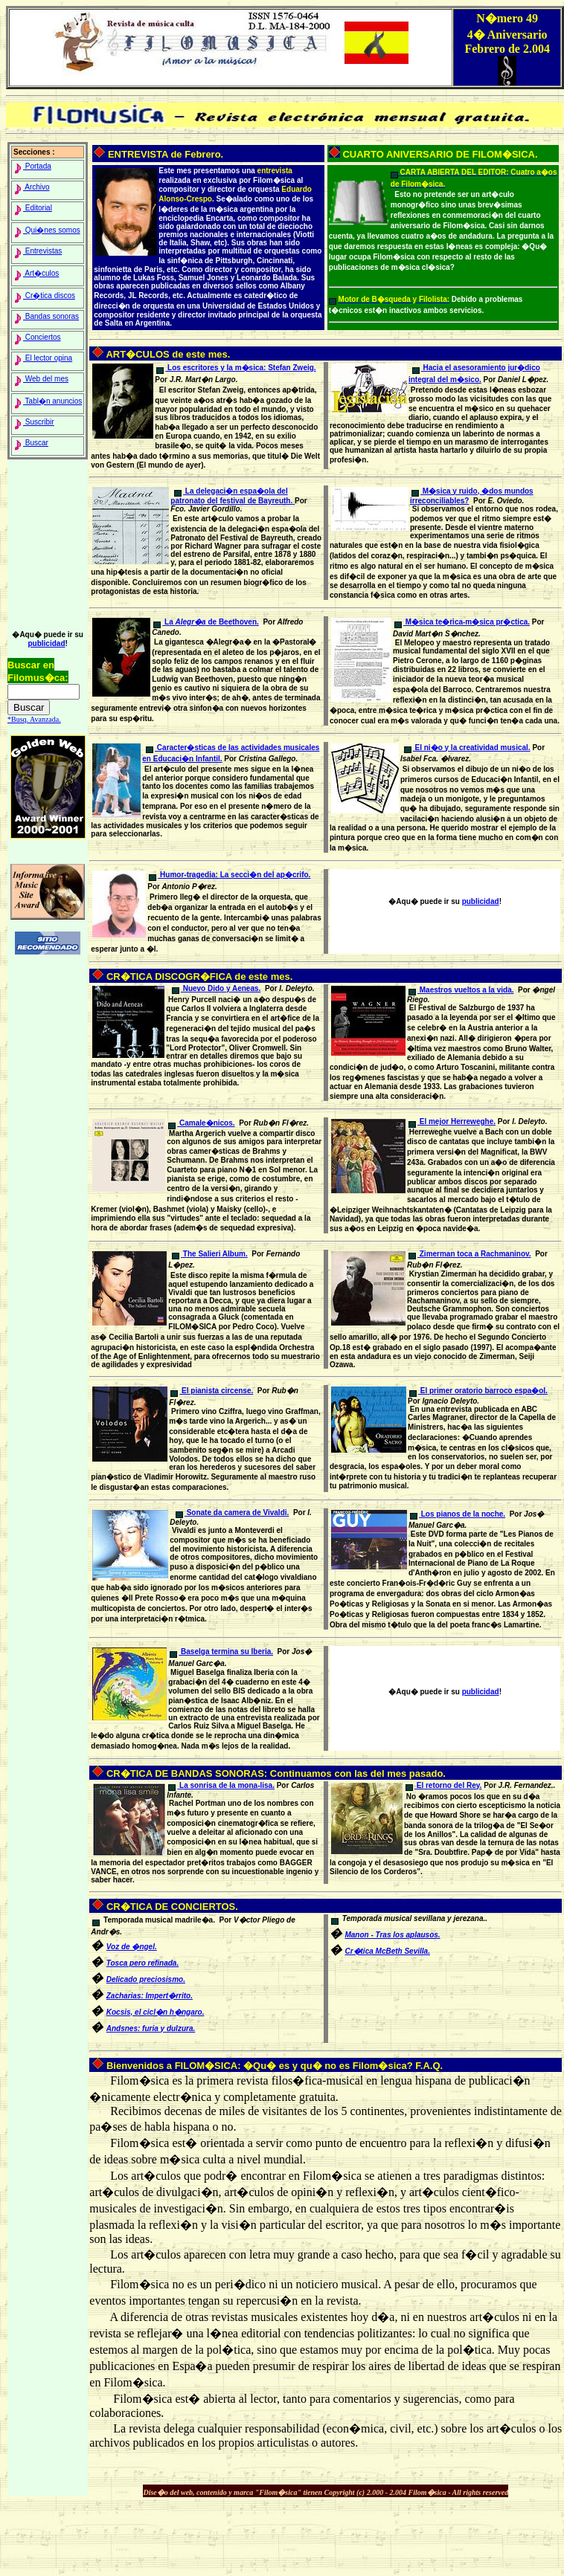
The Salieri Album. (210, 1254)
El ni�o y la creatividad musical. (467, 747)
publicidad (46, 643)
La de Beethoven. (206, 622)
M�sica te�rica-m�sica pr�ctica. (462, 622)
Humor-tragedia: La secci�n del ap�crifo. (229, 875)
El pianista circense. (211, 1391)
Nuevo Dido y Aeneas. (216, 988)
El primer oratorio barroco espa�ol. (478, 1391)
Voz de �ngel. (131, 1947)
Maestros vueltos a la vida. (461, 990)
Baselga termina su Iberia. (221, 1651)
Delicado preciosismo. (145, 1979)
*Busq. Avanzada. (34, 719)
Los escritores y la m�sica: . (235, 368)
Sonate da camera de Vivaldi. (232, 1512)
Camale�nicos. (201, 1123)
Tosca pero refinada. (142, 1963)
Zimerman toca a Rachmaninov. (469, 1254)
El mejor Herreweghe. (452, 1121)
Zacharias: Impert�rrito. (149, 1996)
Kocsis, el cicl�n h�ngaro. (155, 2012)
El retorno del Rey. (443, 1785)
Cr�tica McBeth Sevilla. (387, 1951)
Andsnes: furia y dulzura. (150, 2028)
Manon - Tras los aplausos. (392, 1935)
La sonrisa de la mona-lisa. (221, 1785)
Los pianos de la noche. (457, 1514)
